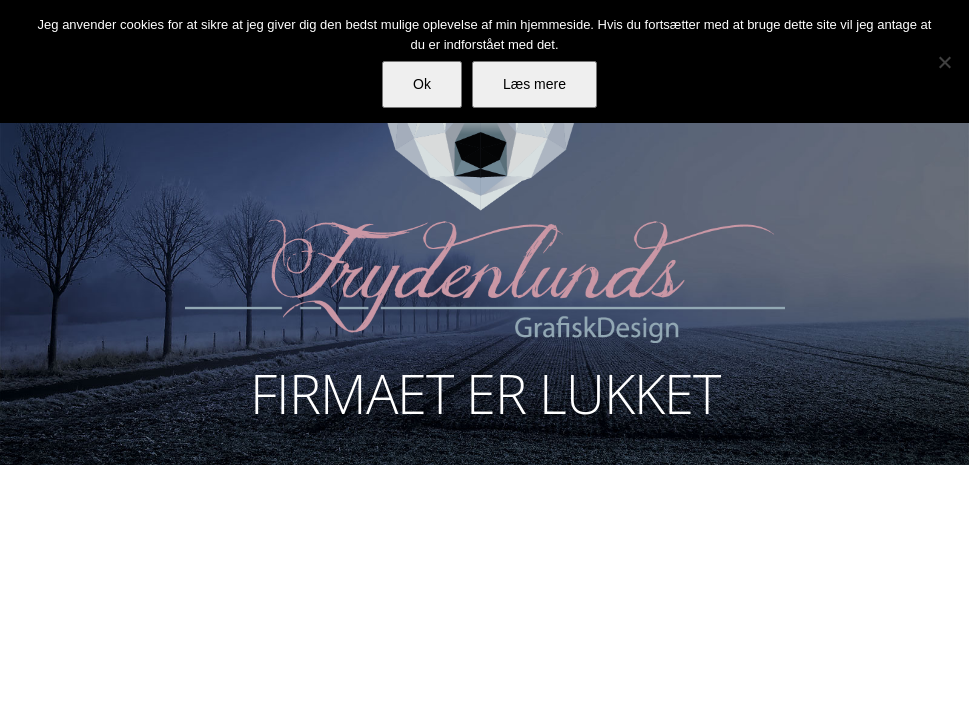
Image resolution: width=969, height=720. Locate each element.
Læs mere (534, 84)
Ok (422, 84)
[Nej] (944, 62)
